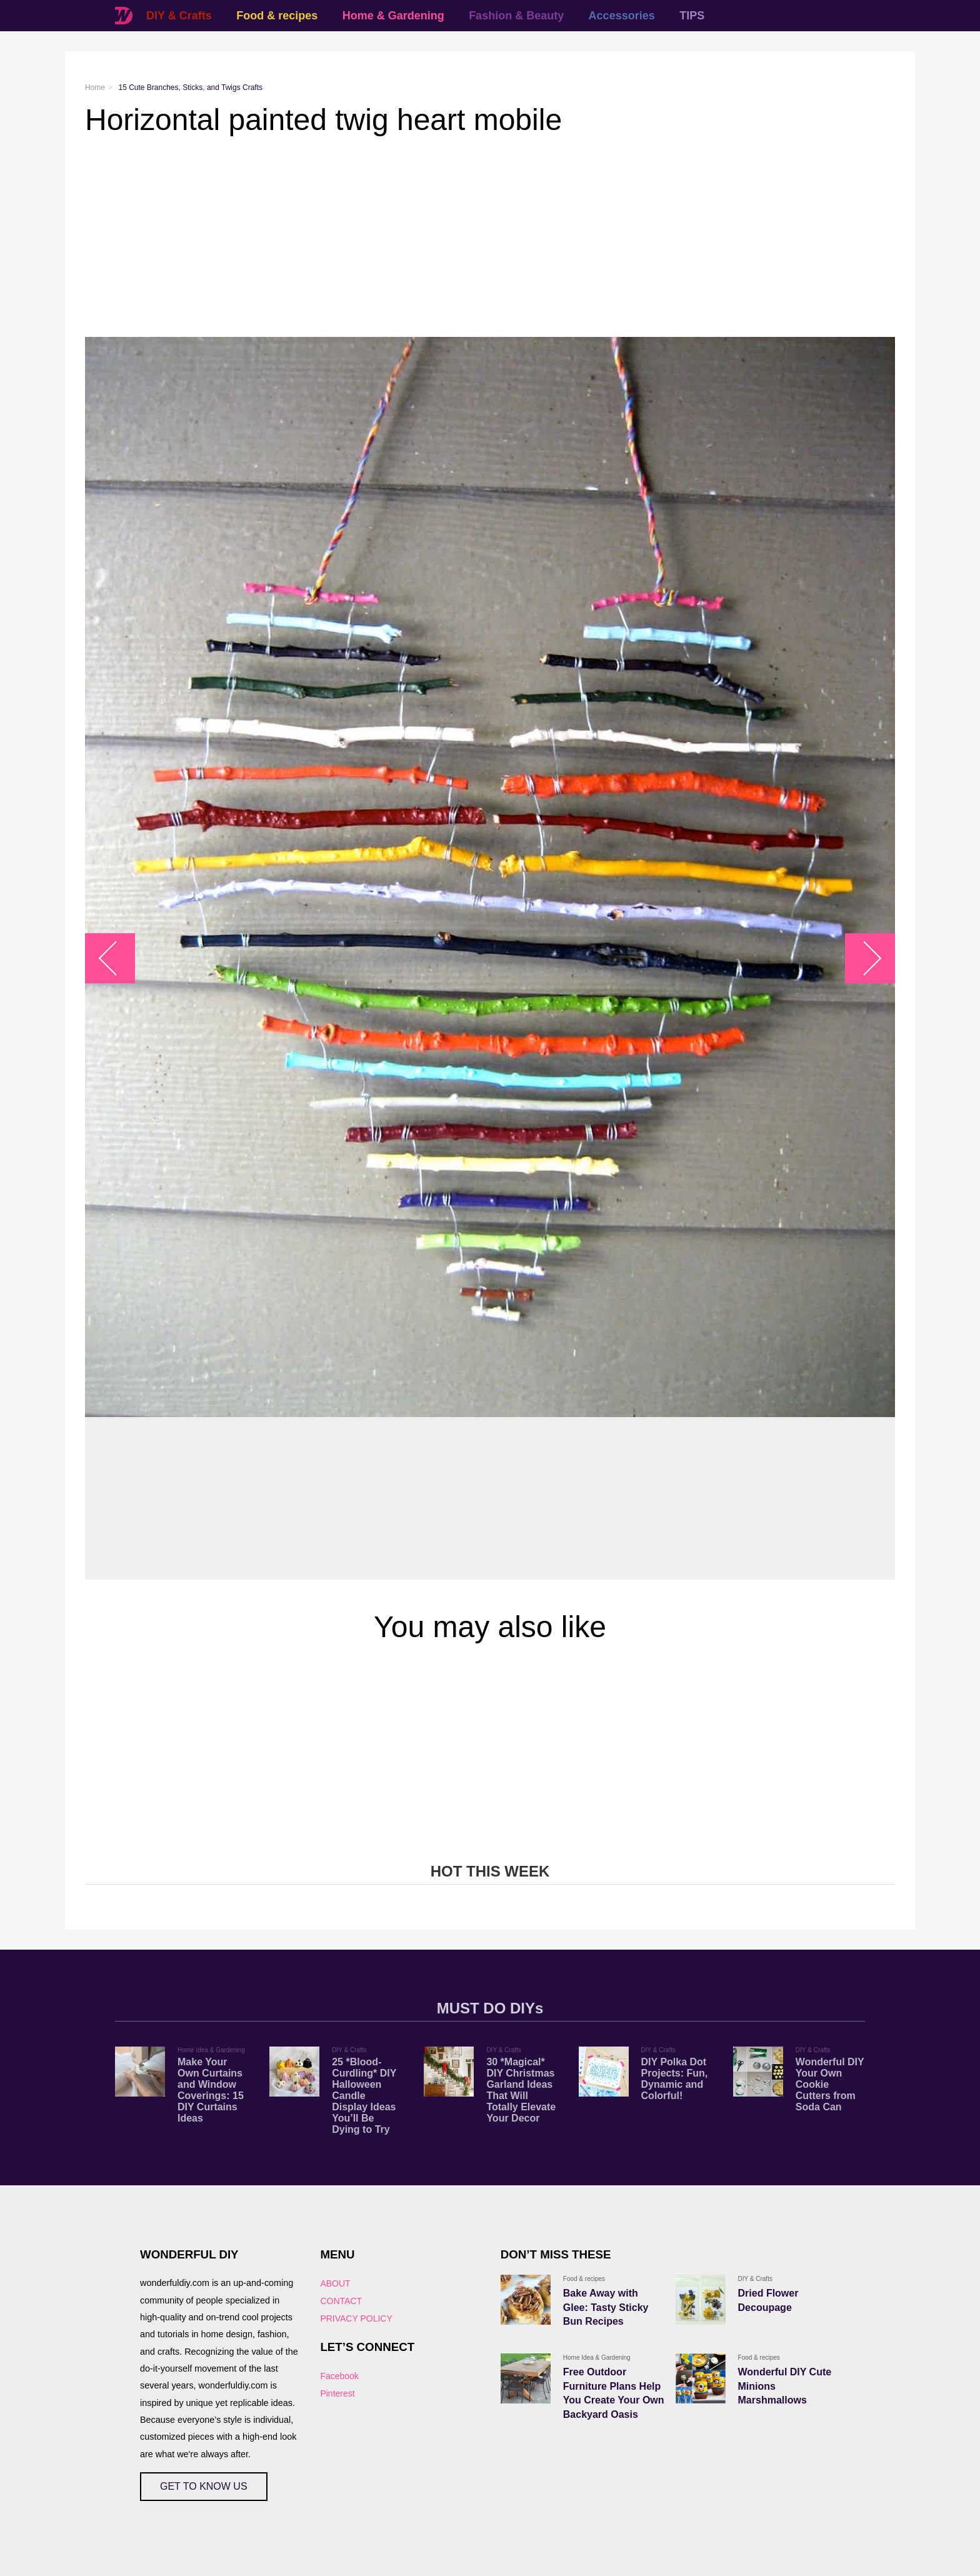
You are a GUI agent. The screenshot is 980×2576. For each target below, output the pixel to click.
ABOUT (335, 2283)
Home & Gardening (393, 15)
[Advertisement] (460, 236)
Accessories (622, 15)
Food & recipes (277, 15)
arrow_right (864, 958)
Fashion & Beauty (516, 15)
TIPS (691, 15)
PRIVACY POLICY (356, 2318)
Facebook (339, 2376)
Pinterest (337, 2393)
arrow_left (116, 958)
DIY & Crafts (179, 15)
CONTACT (341, 2301)
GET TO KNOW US (204, 2486)
